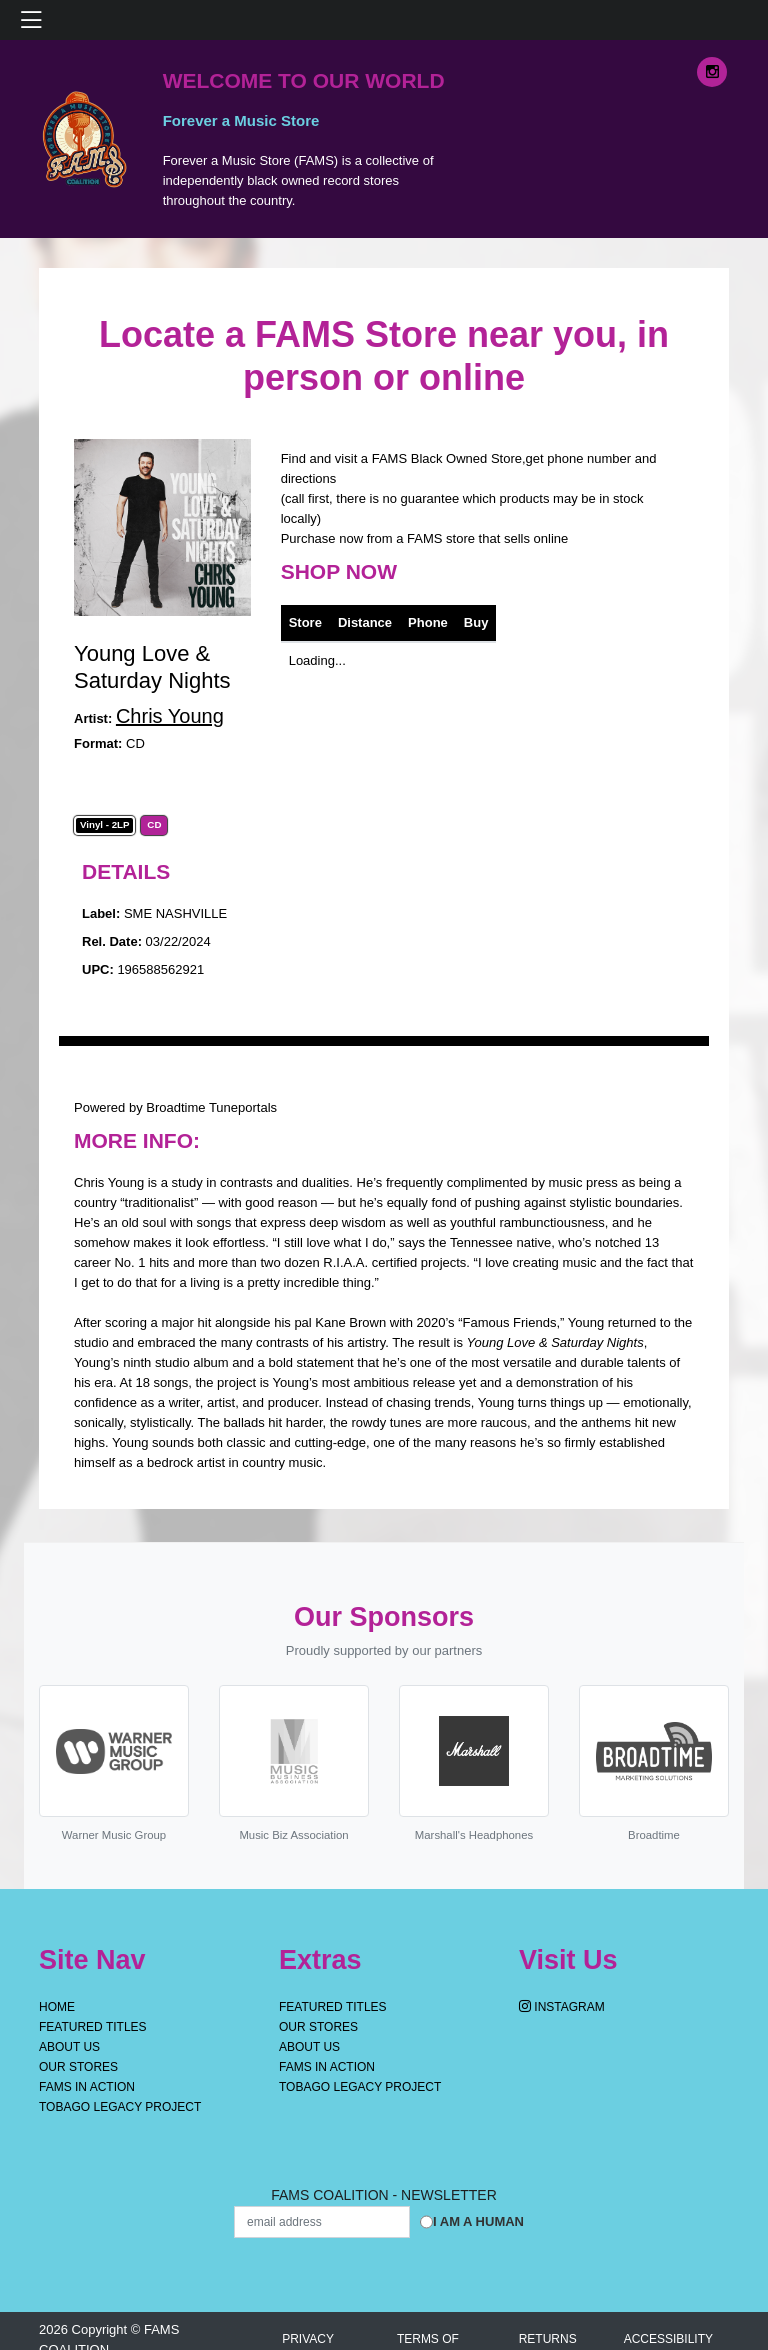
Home (57, 2007)
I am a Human (478, 2221)
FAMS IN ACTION (87, 2087)
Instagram (562, 2007)
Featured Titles (93, 2027)
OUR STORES (78, 2067)
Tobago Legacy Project (120, 2107)
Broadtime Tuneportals (211, 1107)
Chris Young (170, 716)
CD (154, 825)
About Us (69, 2047)
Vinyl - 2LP (105, 825)
